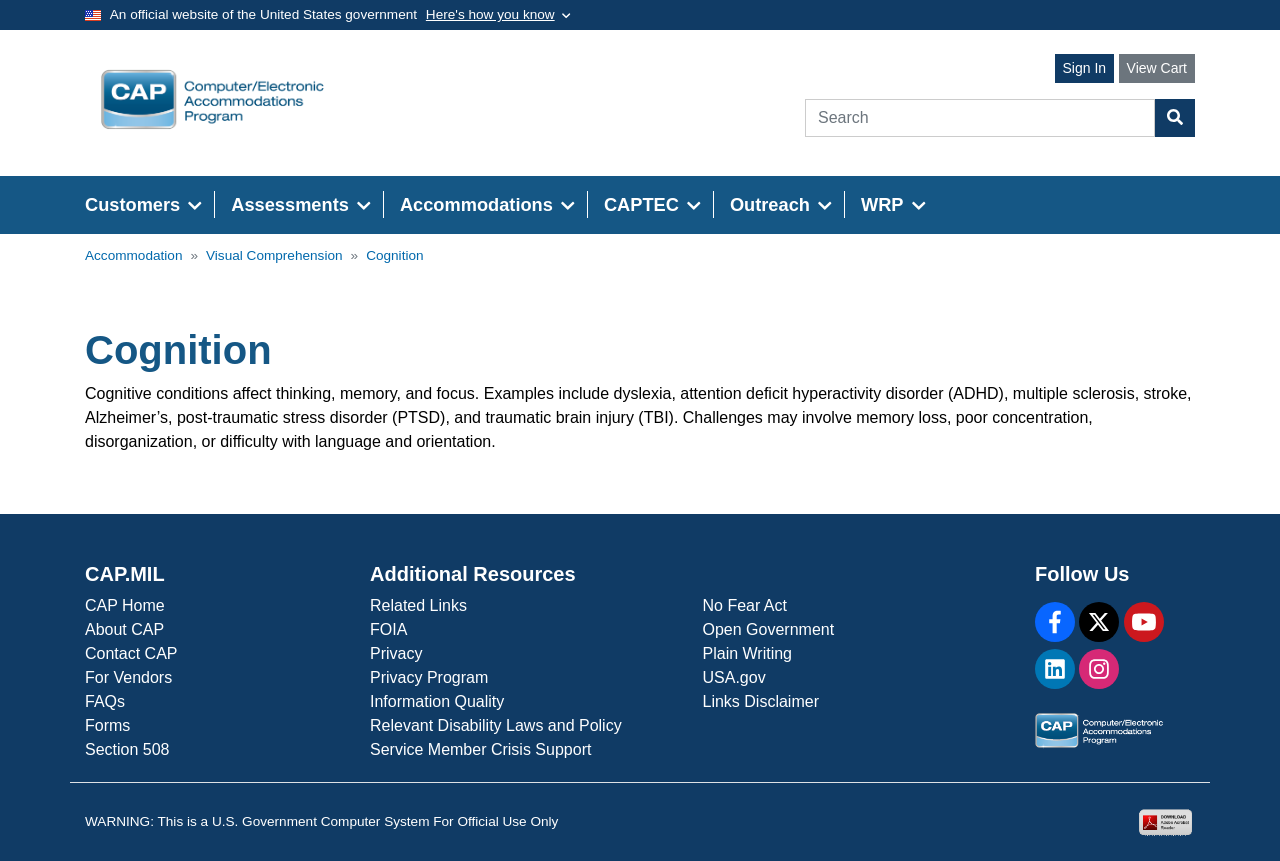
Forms (107, 725)
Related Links (418, 605)
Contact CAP (131, 653)
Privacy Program (429, 677)
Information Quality (437, 701)
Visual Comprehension (274, 255)
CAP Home (125, 605)
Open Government (769, 629)
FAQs (105, 701)
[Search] (980, 118)
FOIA (388, 629)
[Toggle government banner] (498, 15)
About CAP (124, 629)
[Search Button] (1175, 118)
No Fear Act (745, 605)
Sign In (1085, 68)
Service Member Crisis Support (480, 749)
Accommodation (133, 255)
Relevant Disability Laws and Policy (496, 725)
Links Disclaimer (761, 701)
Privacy (396, 653)
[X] (1099, 622)
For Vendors (128, 677)
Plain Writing (748, 653)
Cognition (394, 255)
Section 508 (127, 749)
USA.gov (734, 677)
